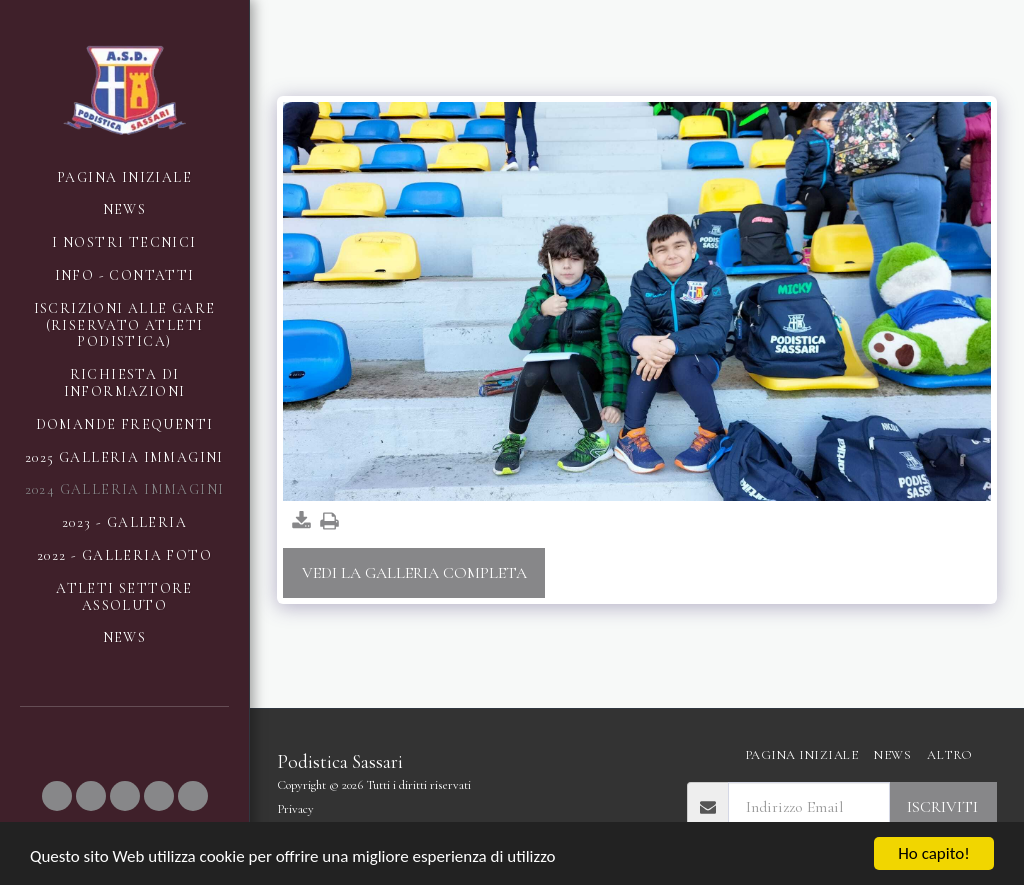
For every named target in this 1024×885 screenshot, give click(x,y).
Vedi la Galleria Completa (414, 573)
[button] (57, 796)
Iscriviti (942, 807)
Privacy (295, 809)
